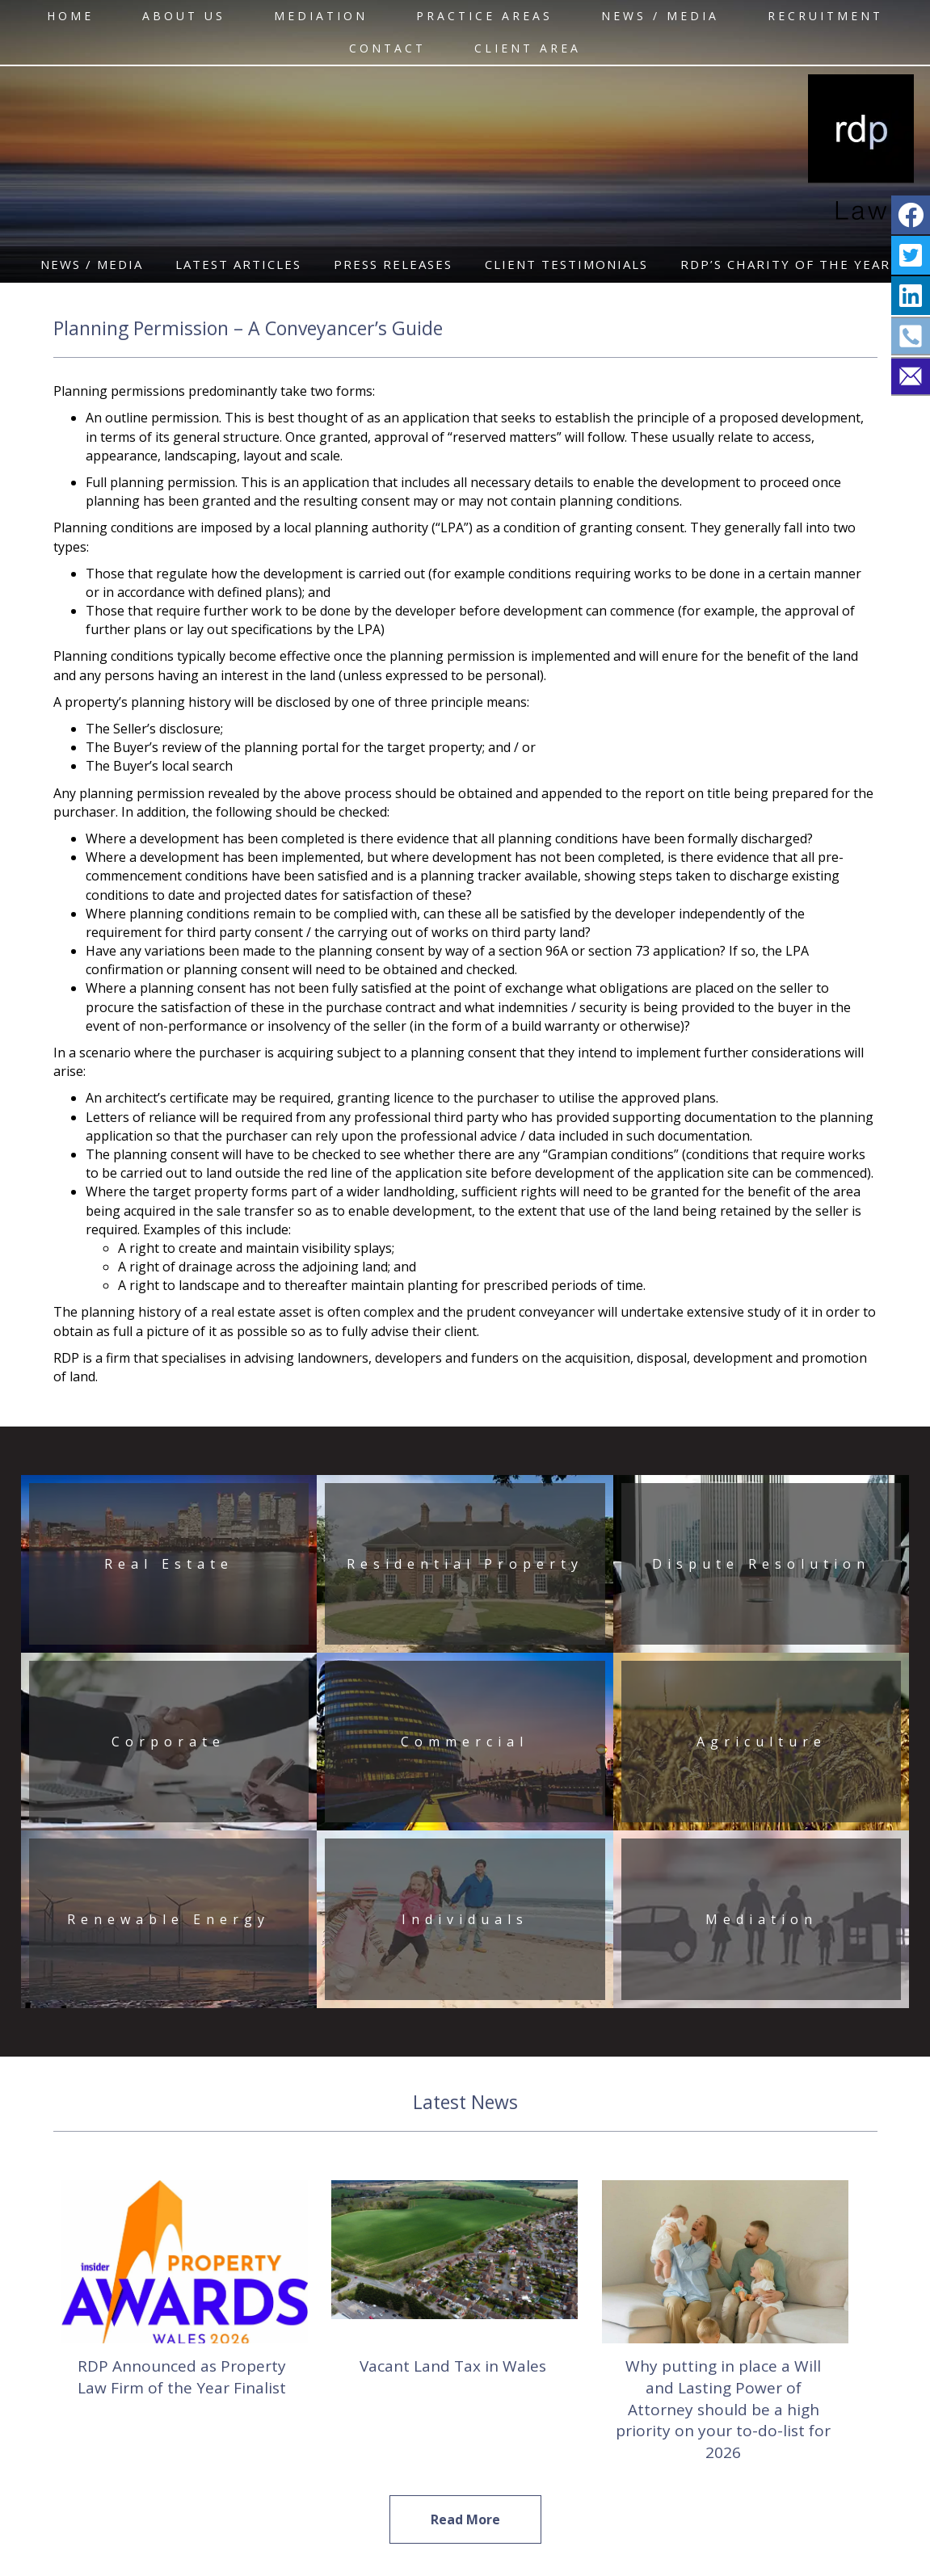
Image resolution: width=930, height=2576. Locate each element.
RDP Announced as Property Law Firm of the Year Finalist (182, 2376)
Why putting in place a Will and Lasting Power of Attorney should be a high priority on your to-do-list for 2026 (723, 2408)
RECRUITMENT (825, 15)
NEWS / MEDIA (660, 15)
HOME (70, 15)
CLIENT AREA (527, 48)
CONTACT (387, 48)
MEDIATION (321, 15)
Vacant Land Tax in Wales (453, 2365)
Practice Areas (484, 15)
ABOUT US (183, 15)
